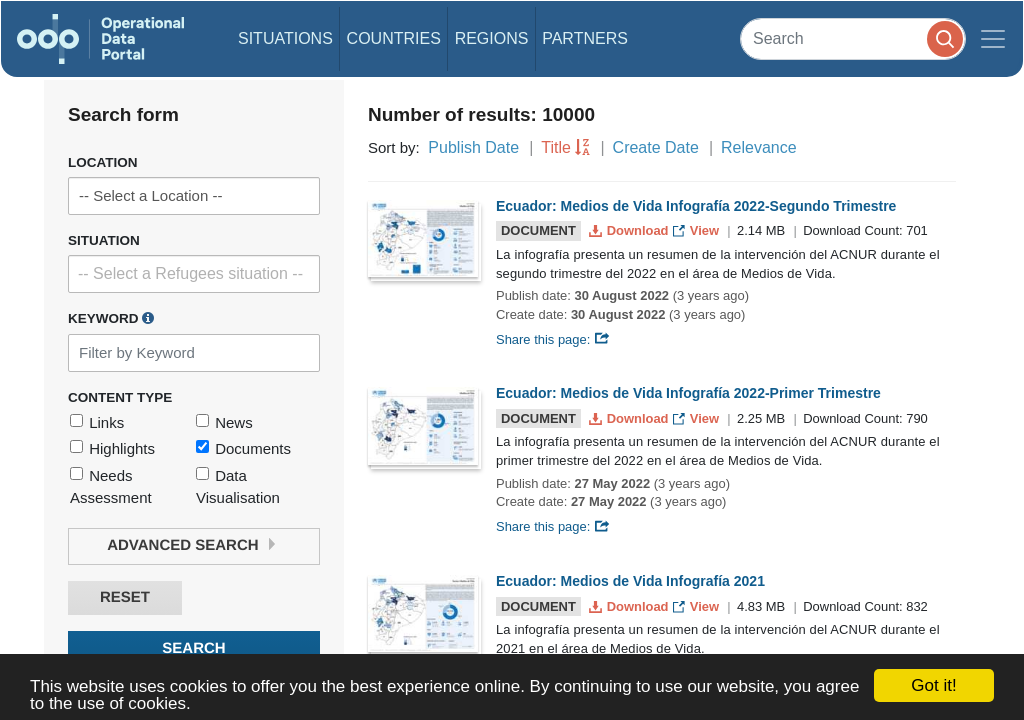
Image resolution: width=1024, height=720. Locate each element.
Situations (285, 38)
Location (103, 162)
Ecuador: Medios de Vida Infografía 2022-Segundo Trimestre (696, 206)
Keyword (111, 318)
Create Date (656, 147)
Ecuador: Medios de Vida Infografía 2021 (630, 581)
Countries (394, 38)
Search (193, 648)
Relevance (759, 147)
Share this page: (553, 339)
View (697, 230)
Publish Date (473, 147)
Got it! (933, 685)
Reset (125, 597)
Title (556, 147)
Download (630, 230)
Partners (585, 38)
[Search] (853, 38)
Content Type (120, 397)
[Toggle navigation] (993, 39)
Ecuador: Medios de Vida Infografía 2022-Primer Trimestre (688, 393)
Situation (104, 240)
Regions (492, 38)
